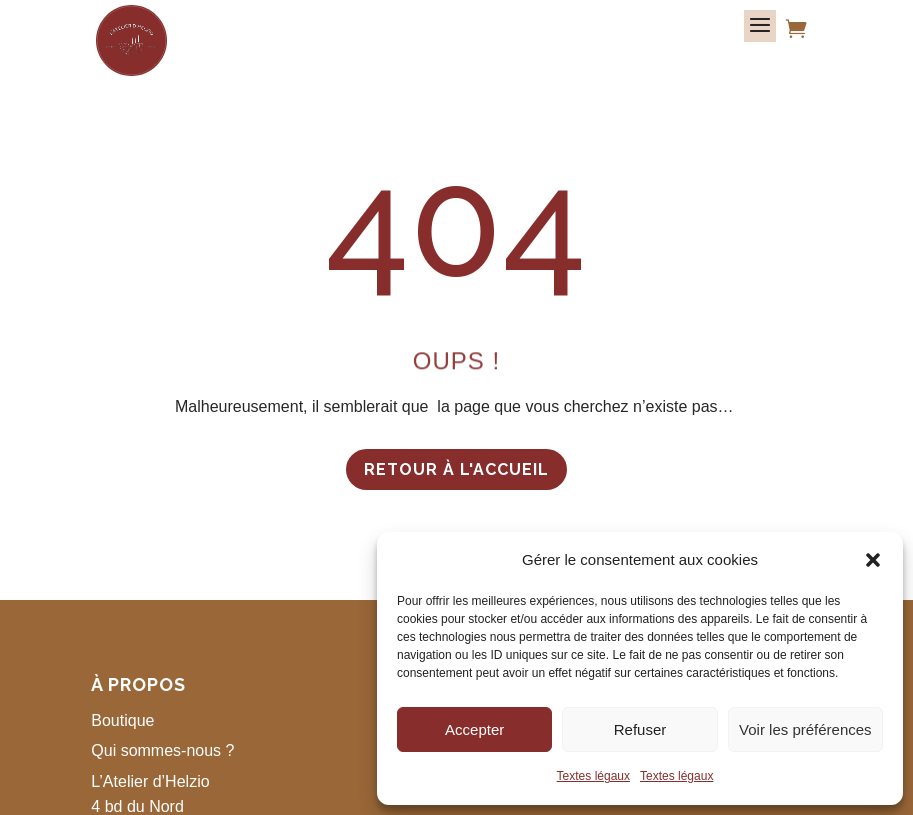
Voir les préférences (805, 729)
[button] (873, 560)
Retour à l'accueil (456, 469)
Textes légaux (593, 776)
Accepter (474, 729)
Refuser (640, 729)
